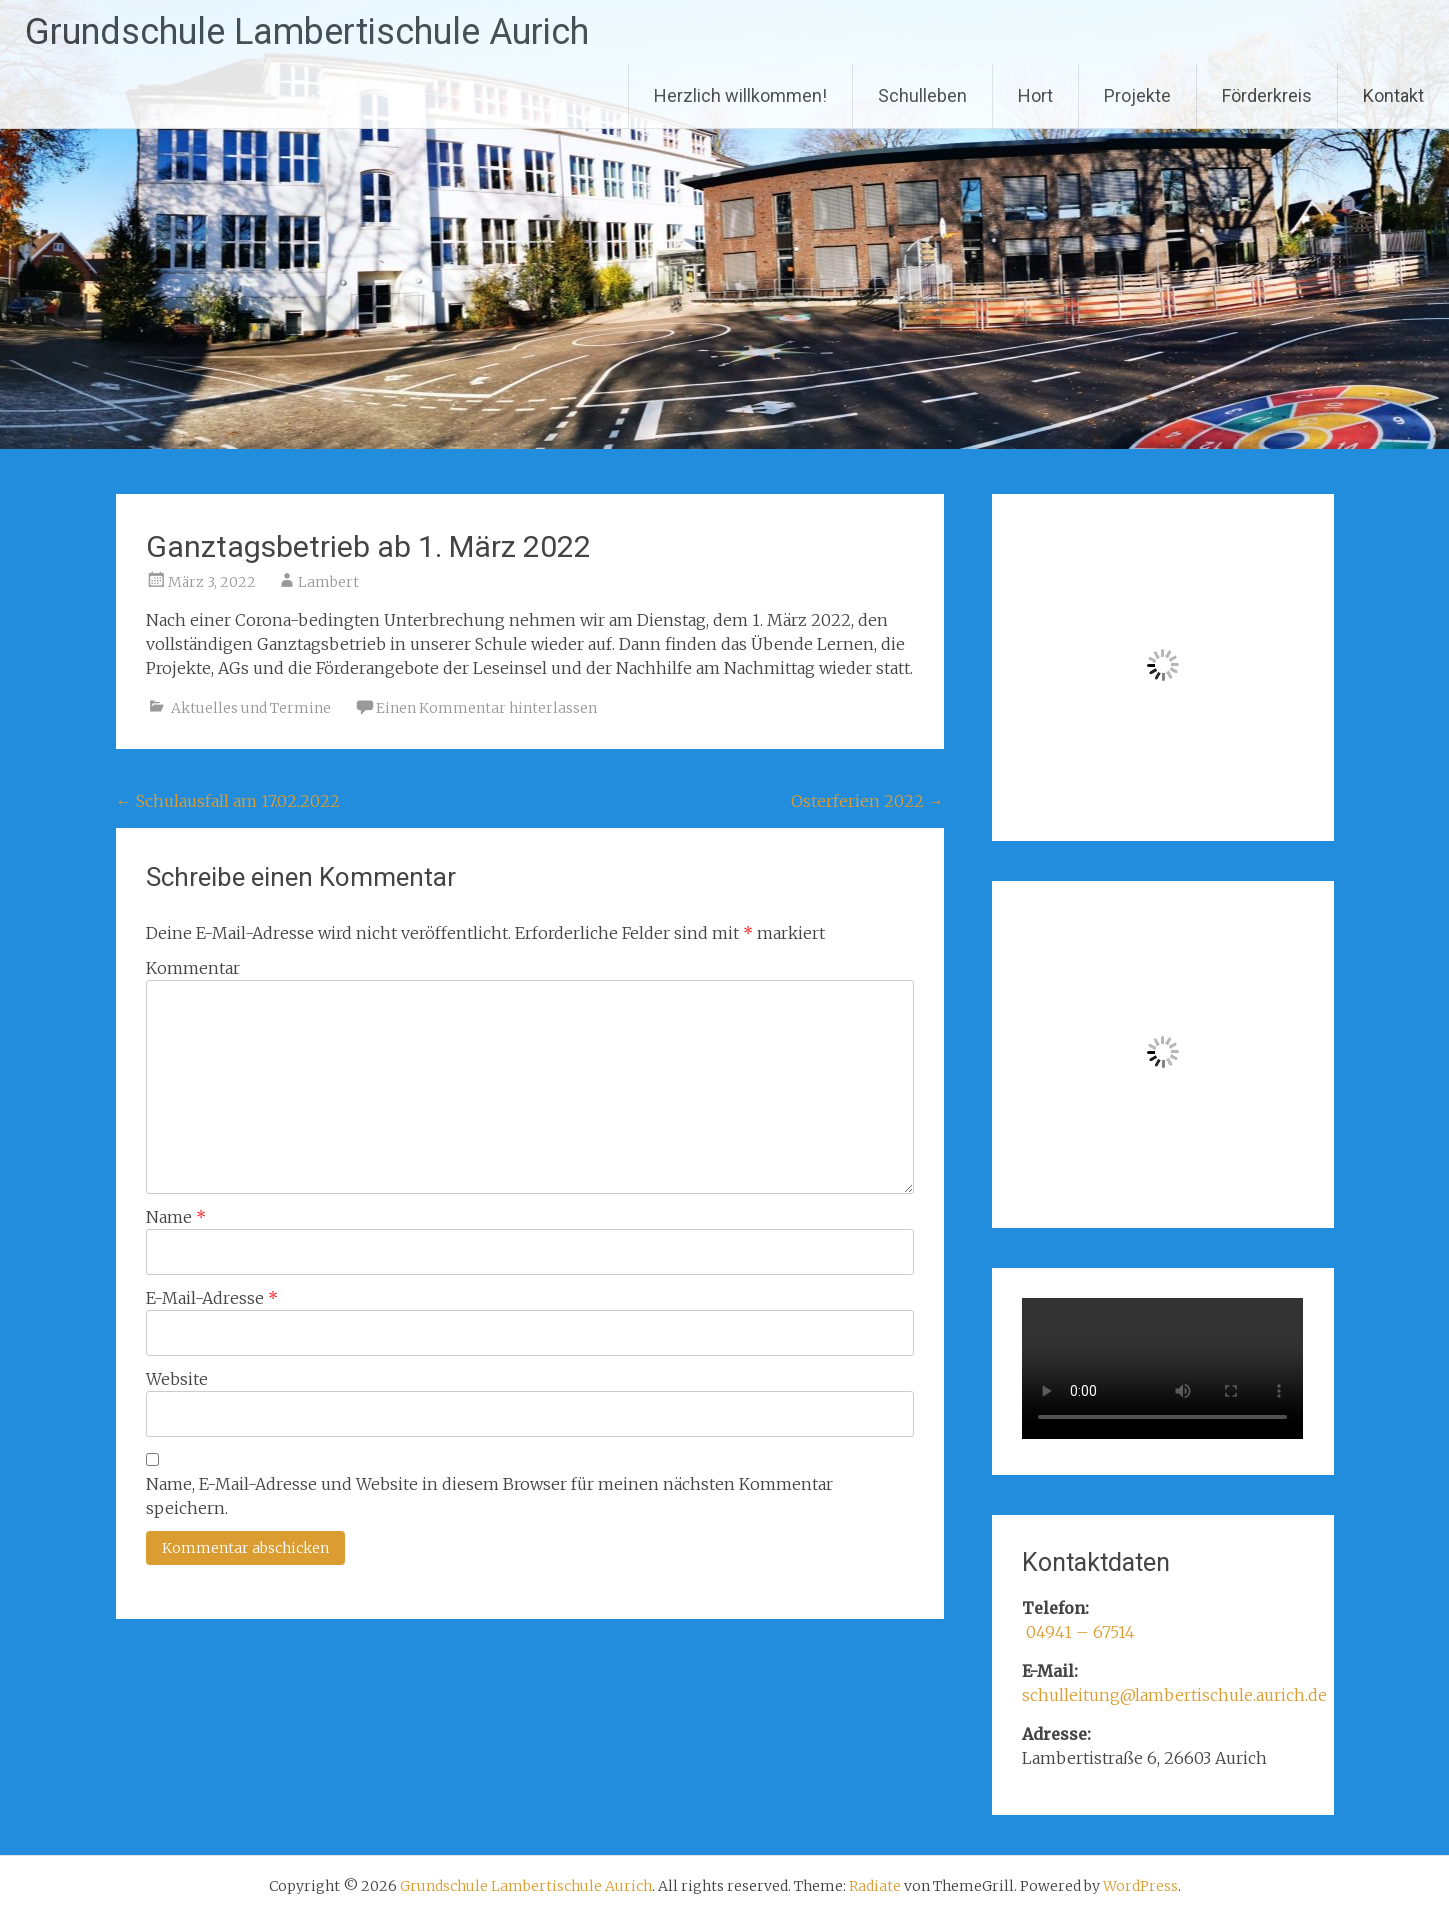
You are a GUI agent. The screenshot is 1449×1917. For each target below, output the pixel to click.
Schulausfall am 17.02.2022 (228, 801)
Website (177, 1379)
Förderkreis (1267, 95)
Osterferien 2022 (867, 801)
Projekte (1137, 95)
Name (176, 1217)
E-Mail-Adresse (212, 1298)
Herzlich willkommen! (740, 95)
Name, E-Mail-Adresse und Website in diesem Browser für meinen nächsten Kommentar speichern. (489, 1496)
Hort (1035, 95)
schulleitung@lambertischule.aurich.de (1174, 1695)
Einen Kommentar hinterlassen (486, 708)
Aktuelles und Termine (251, 708)
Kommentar (193, 968)
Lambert (328, 582)
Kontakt (1393, 95)
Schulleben (922, 95)
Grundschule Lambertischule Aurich (307, 32)
